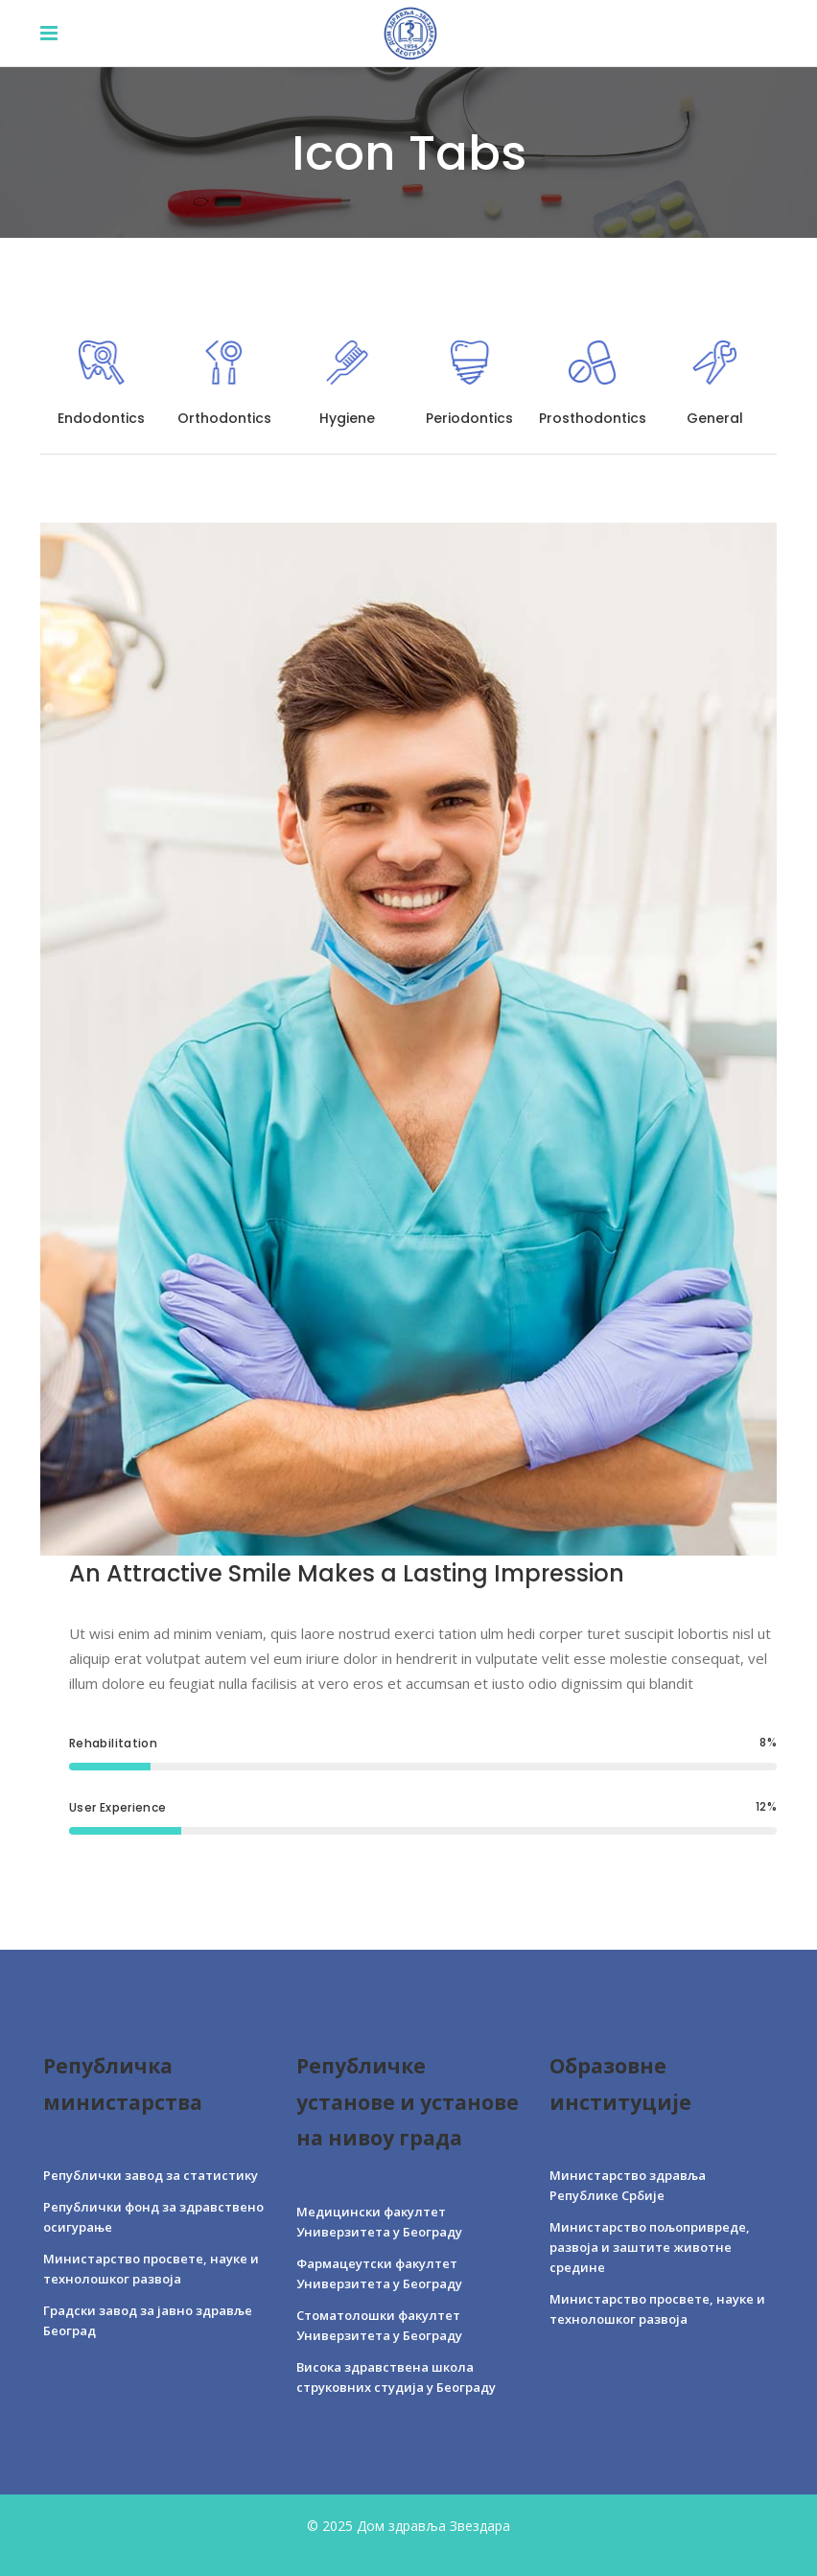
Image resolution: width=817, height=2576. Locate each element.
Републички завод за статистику (150, 2175)
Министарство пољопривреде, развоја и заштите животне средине (649, 2247)
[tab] (101, 387)
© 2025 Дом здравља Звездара (408, 2526)
